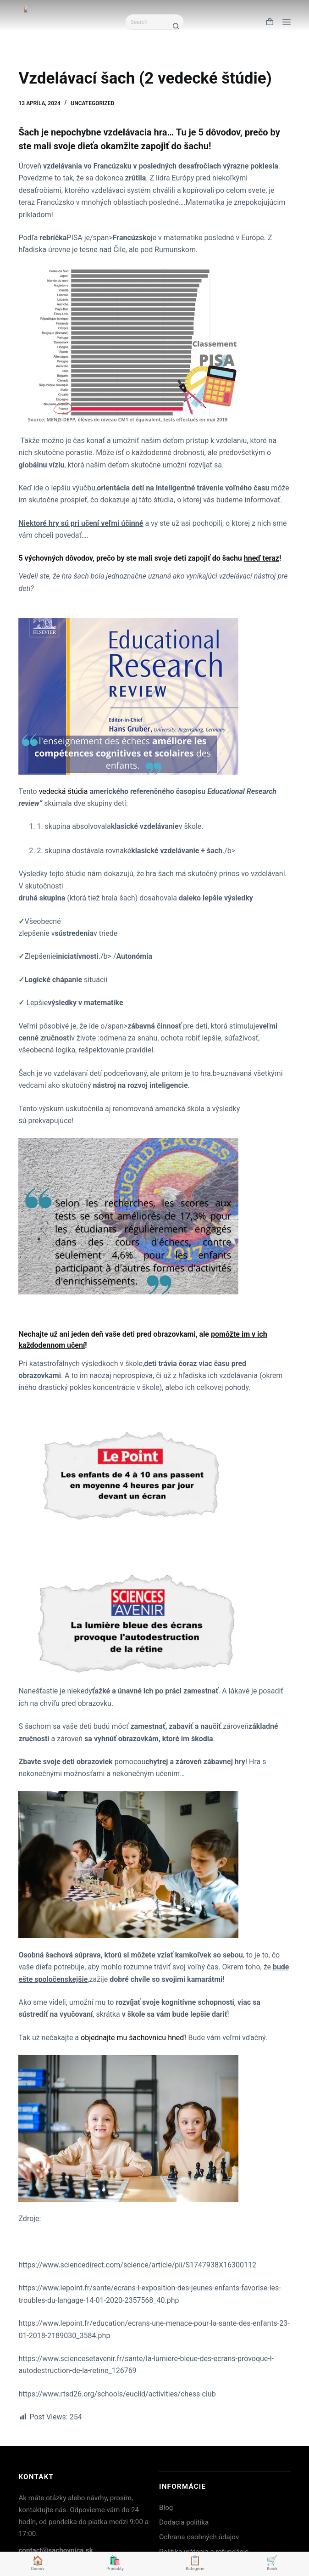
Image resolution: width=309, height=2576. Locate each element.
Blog (166, 2507)
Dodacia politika (184, 2522)
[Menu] (286, 22)
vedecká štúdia (63, 791)
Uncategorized (92, 103)
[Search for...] (147, 22)
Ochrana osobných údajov (199, 2537)
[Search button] (175, 26)
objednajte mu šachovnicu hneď (132, 2037)
